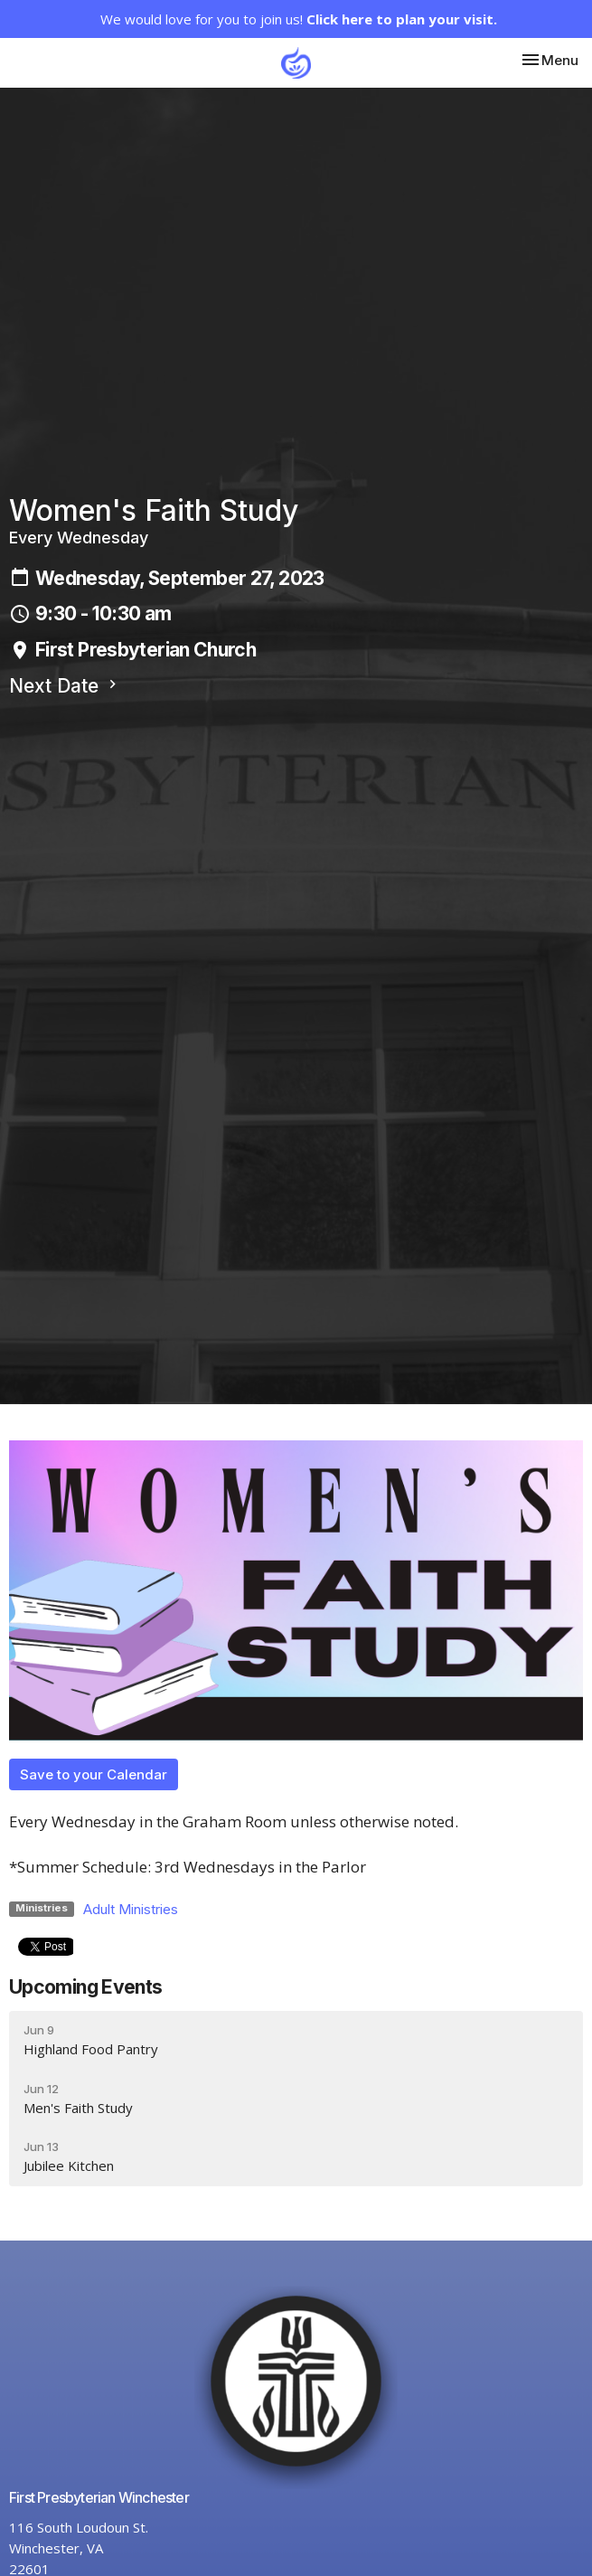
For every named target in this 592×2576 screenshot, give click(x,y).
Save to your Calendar (93, 1774)
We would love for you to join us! (298, 19)
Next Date (65, 686)
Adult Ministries (130, 1909)
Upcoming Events (86, 1987)
